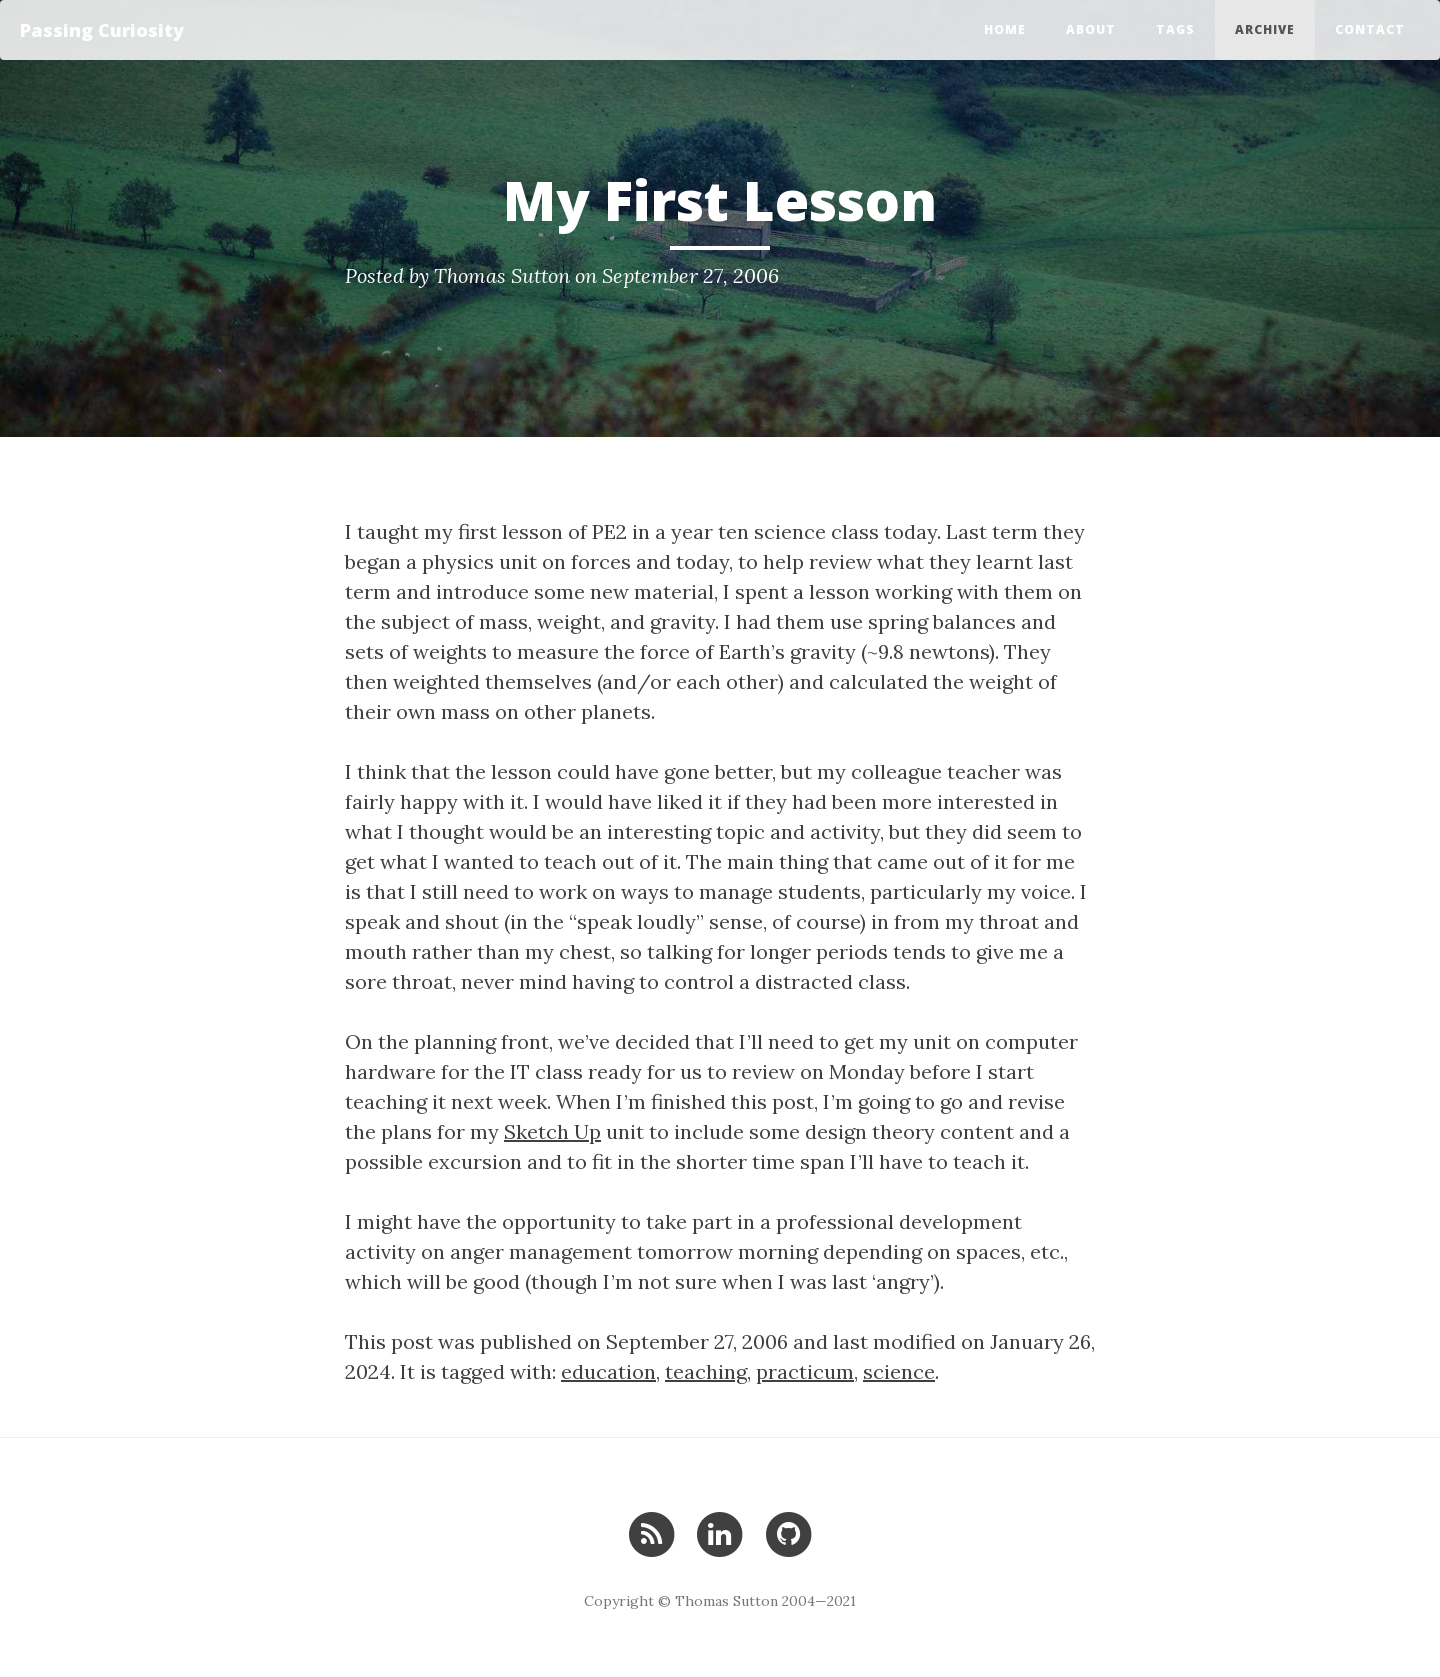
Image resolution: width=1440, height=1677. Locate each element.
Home (1005, 29)
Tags (1175, 29)
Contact (1370, 29)
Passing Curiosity (102, 30)
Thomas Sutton (502, 275)
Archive (1265, 29)
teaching (706, 1371)
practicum (805, 1371)
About (1091, 29)
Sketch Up (552, 1131)
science (899, 1371)
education (608, 1371)
